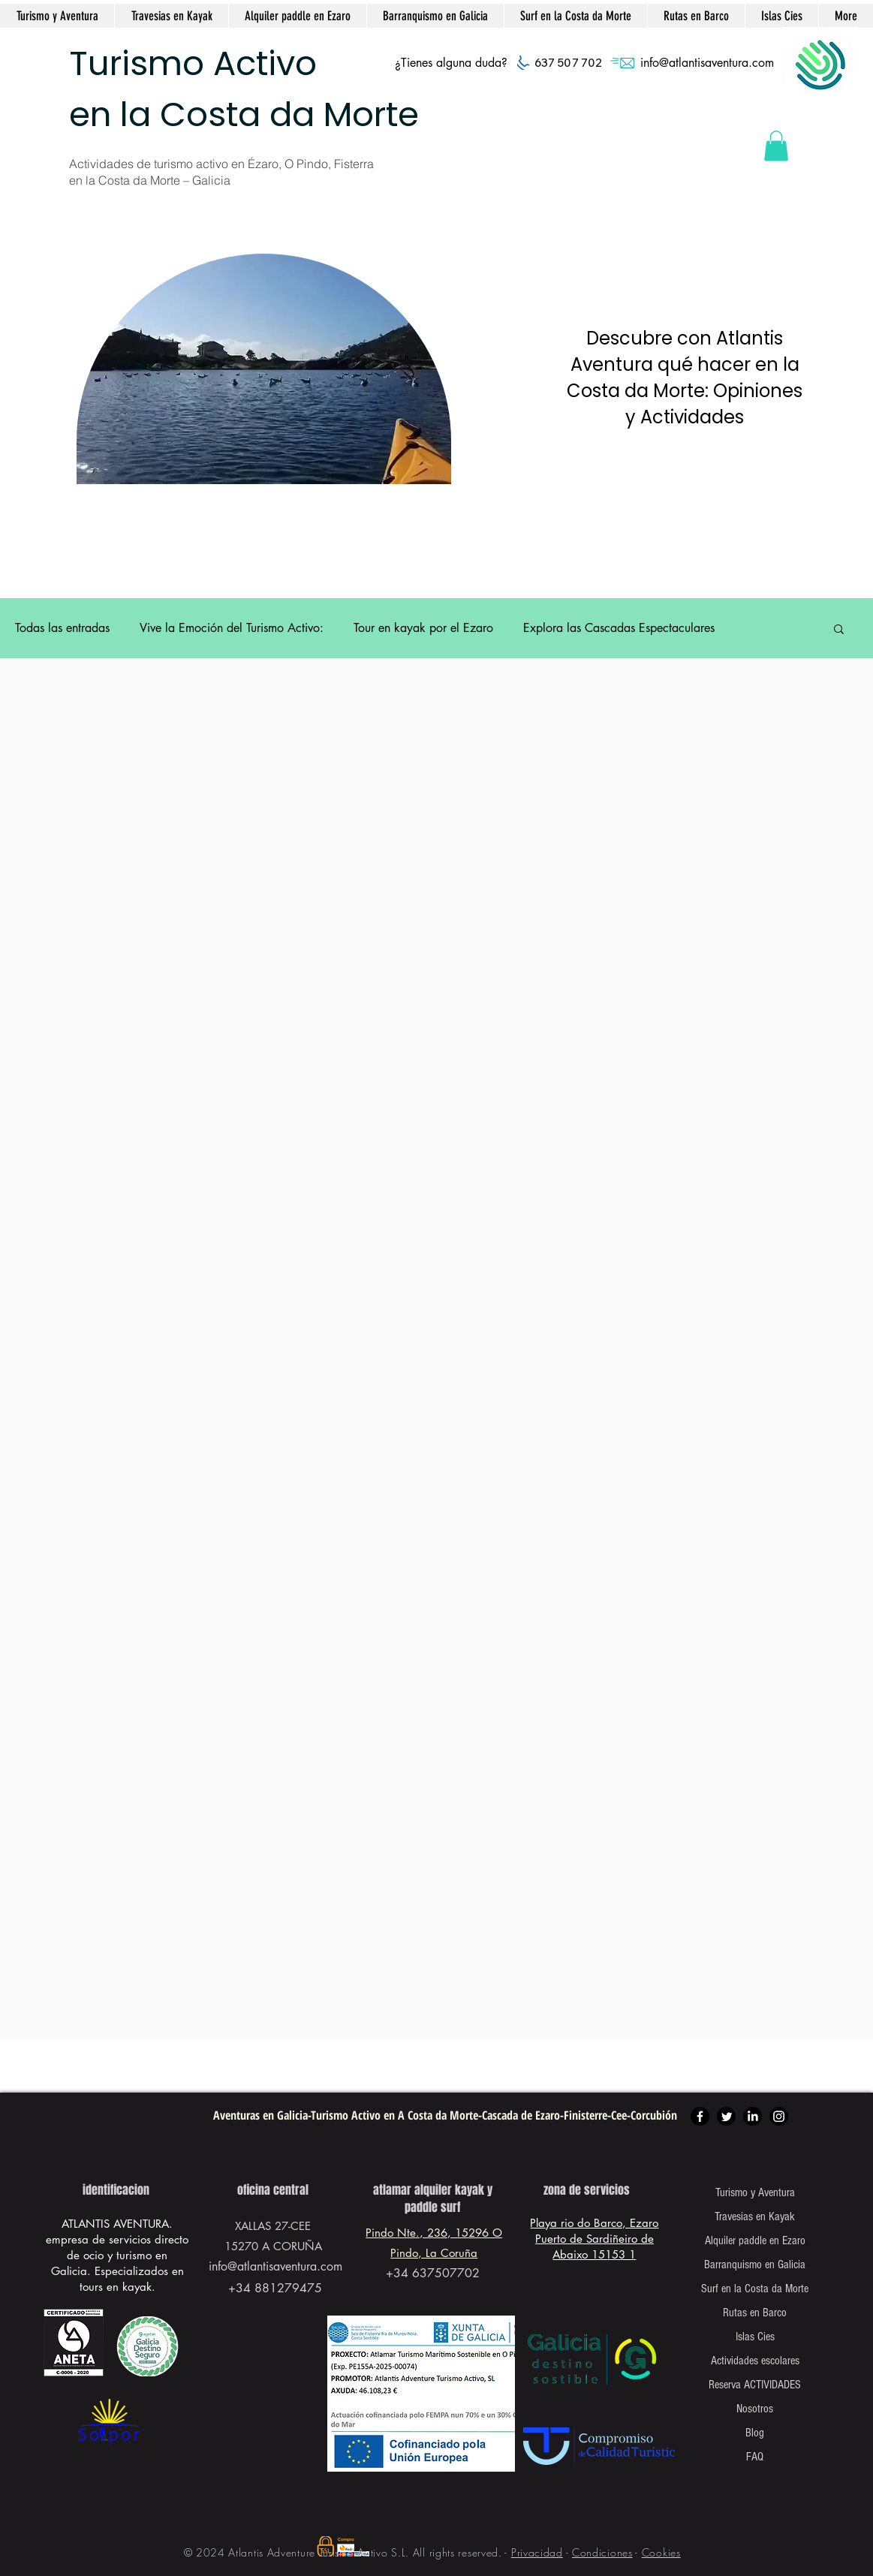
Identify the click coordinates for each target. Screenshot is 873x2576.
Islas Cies (755, 2336)
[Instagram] (778, 2116)
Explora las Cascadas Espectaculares (619, 628)
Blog (754, 2432)
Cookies (661, 2552)
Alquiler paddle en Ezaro (755, 2240)
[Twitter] (726, 2116)
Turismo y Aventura (755, 2192)
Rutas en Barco (755, 2312)
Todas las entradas (62, 628)
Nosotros (754, 2408)
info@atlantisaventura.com (707, 63)
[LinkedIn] (752, 2116)
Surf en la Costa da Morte (754, 2288)
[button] (776, 146)
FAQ (754, 2456)
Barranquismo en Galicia (754, 2264)
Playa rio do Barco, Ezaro (594, 2223)
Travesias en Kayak (755, 2216)
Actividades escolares (755, 2360)
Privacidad (537, 2552)
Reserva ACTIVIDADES (755, 2384)
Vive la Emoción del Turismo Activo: (232, 628)
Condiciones (602, 2552)
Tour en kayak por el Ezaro (423, 628)
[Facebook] (700, 2116)
